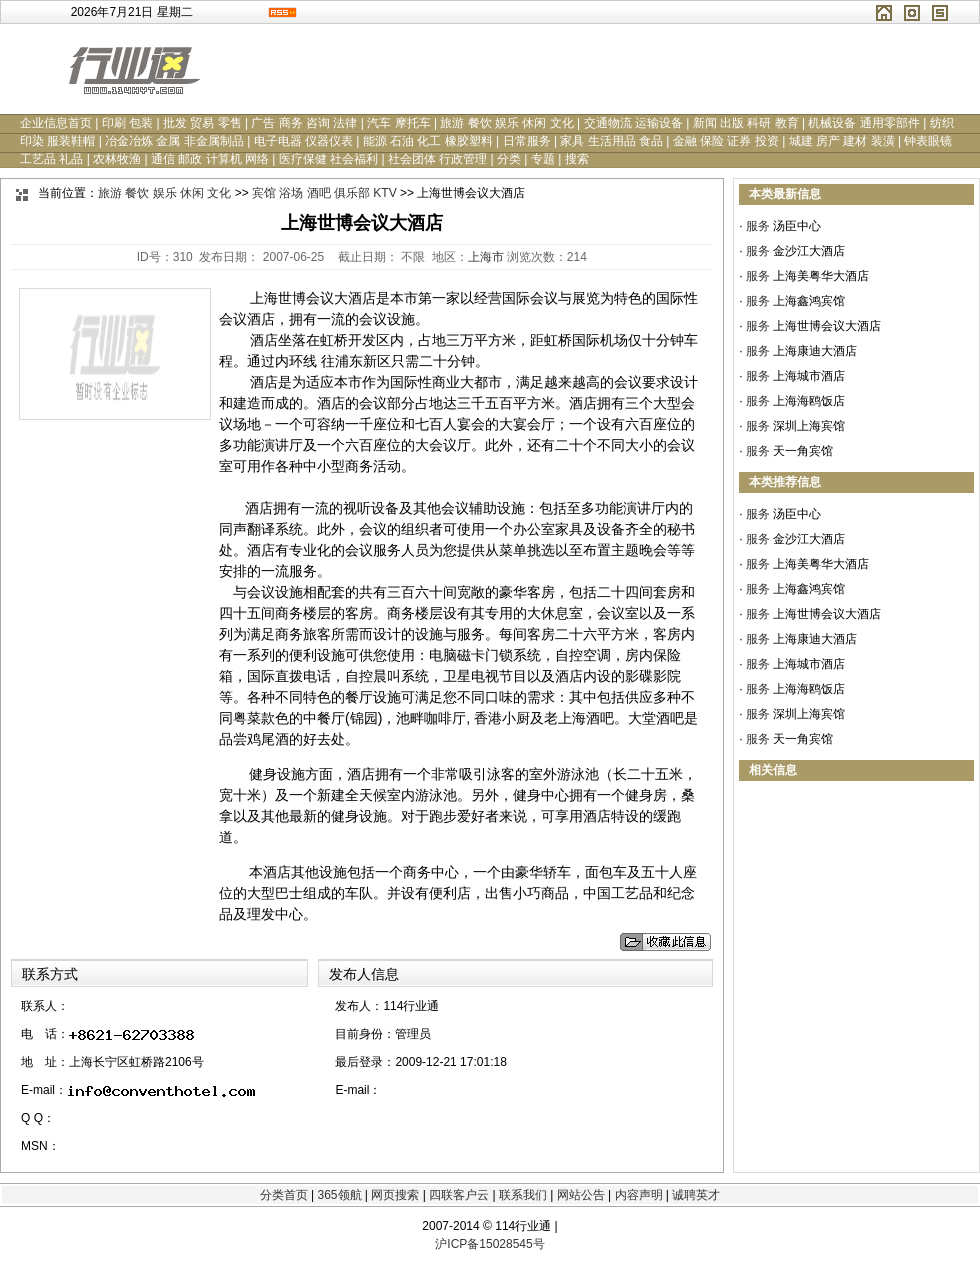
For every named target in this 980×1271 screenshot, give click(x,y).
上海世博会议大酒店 (827, 326)
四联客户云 (459, 1195)
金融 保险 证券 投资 (726, 141)
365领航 (339, 1195)
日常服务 (527, 141)
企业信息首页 (56, 123)
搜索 (577, 159)
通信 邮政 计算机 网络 (210, 159)
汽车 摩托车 (398, 123)
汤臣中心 (797, 226)
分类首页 (284, 1195)
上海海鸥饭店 (809, 401)
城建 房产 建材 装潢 (842, 141)
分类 (509, 159)
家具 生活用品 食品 (611, 141)
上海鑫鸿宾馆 (809, 301)
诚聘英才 (696, 1195)
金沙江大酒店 (809, 251)
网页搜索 (395, 1195)
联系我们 (523, 1195)
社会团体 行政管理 (437, 159)
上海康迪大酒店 (815, 351)
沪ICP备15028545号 (489, 1244)
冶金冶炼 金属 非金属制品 (174, 141)
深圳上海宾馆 (809, 426)
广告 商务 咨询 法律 (304, 123)
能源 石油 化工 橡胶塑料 (428, 141)
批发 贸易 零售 (202, 123)
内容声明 (639, 1195)
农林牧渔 (117, 159)
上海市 (486, 257)
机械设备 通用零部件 (863, 123)
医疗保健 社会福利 (328, 159)
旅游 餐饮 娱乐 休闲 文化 (506, 123)
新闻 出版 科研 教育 (746, 123)
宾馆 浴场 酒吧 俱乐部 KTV (324, 193)
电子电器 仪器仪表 (303, 141)
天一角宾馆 (803, 451)
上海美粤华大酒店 (821, 276)
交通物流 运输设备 (633, 123)
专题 (543, 159)
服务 (758, 226)
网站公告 (581, 1195)
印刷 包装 (127, 123)
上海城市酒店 (809, 376)
